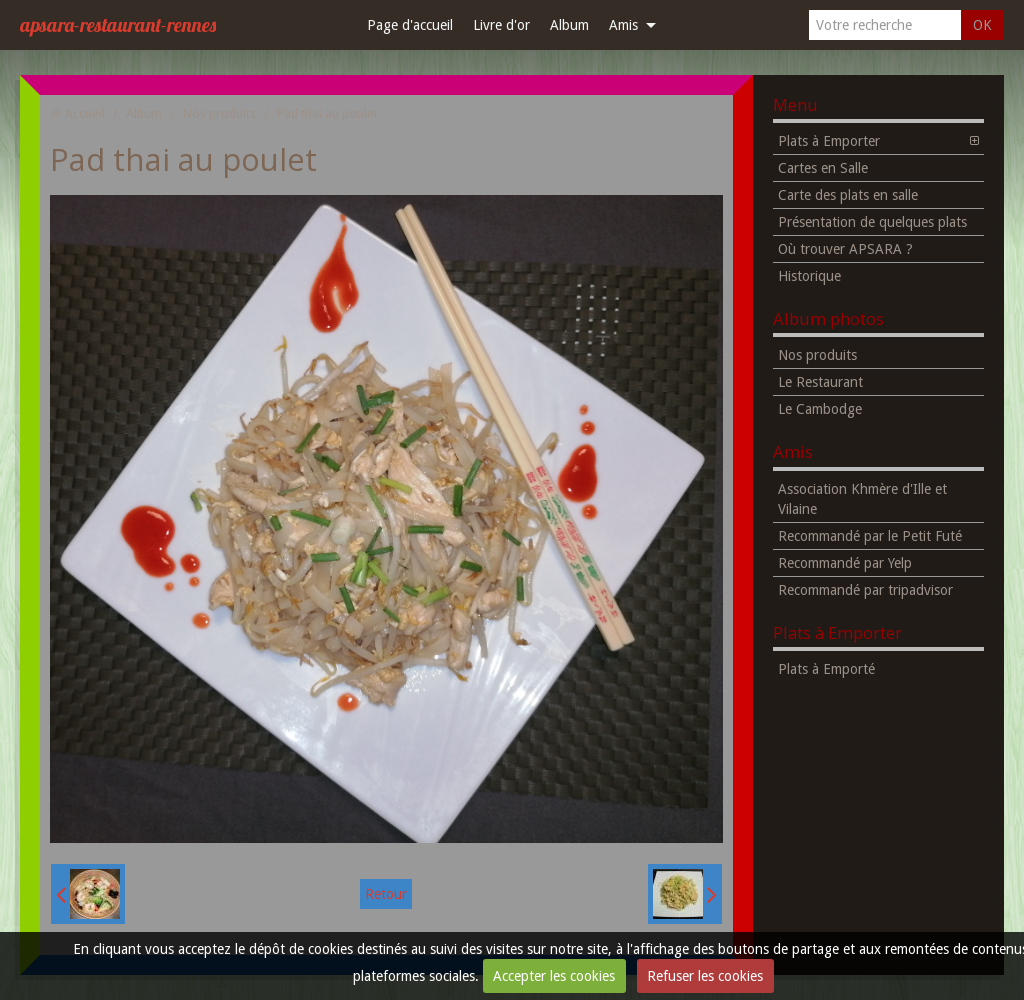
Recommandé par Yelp (845, 563)
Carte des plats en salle (848, 195)
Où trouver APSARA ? (845, 249)
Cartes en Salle (823, 168)
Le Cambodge (820, 409)
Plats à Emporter (829, 141)
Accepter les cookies (554, 976)
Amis (623, 25)
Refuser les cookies (705, 976)
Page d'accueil (410, 25)
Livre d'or (501, 25)
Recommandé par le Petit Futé (870, 536)
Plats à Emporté (826, 669)
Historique (809, 276)
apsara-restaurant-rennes (118, 24)
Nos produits (219, 113)
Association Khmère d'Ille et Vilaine (862, 499)
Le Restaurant (820, 382)
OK (982, 25)
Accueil (85, 113)
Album (569, 25)
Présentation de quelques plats (872, 222)
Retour (386, 894)
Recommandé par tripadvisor (865, 590)
